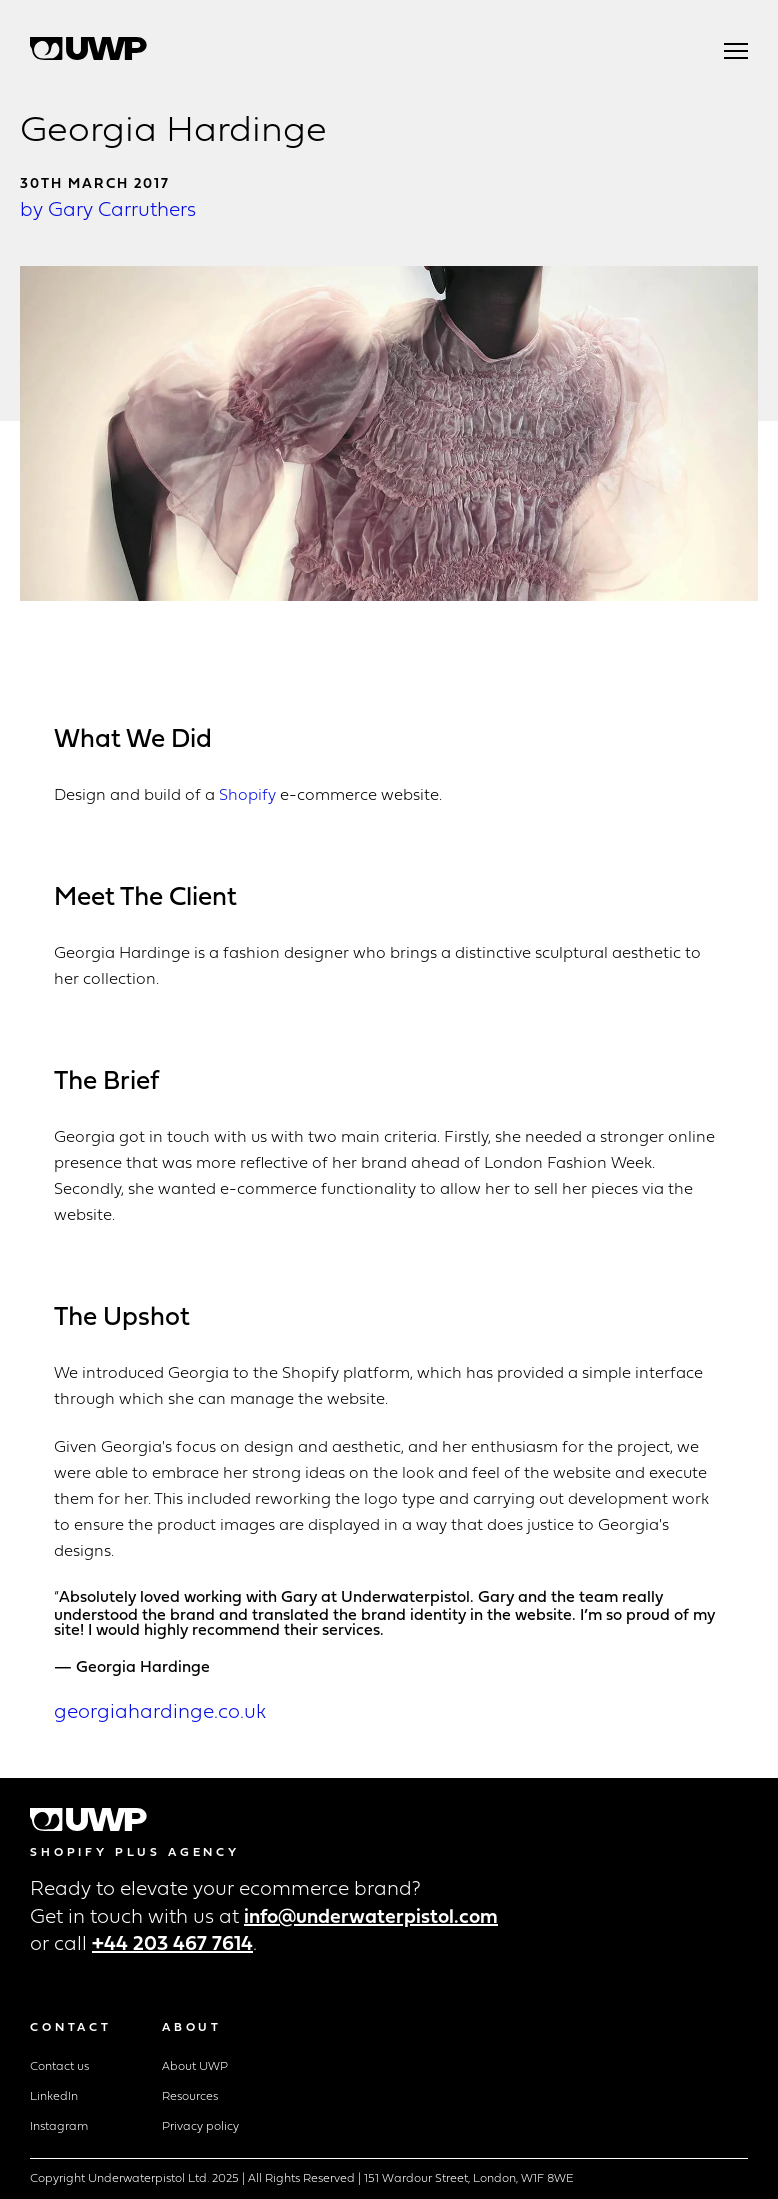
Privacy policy (200, 2127)
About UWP (195, 2067)
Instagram (59, 2127)
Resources (190, 2097)
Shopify (247, 796)
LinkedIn (54, 2097)
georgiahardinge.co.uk (160, 1713)
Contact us (59, 2067)
